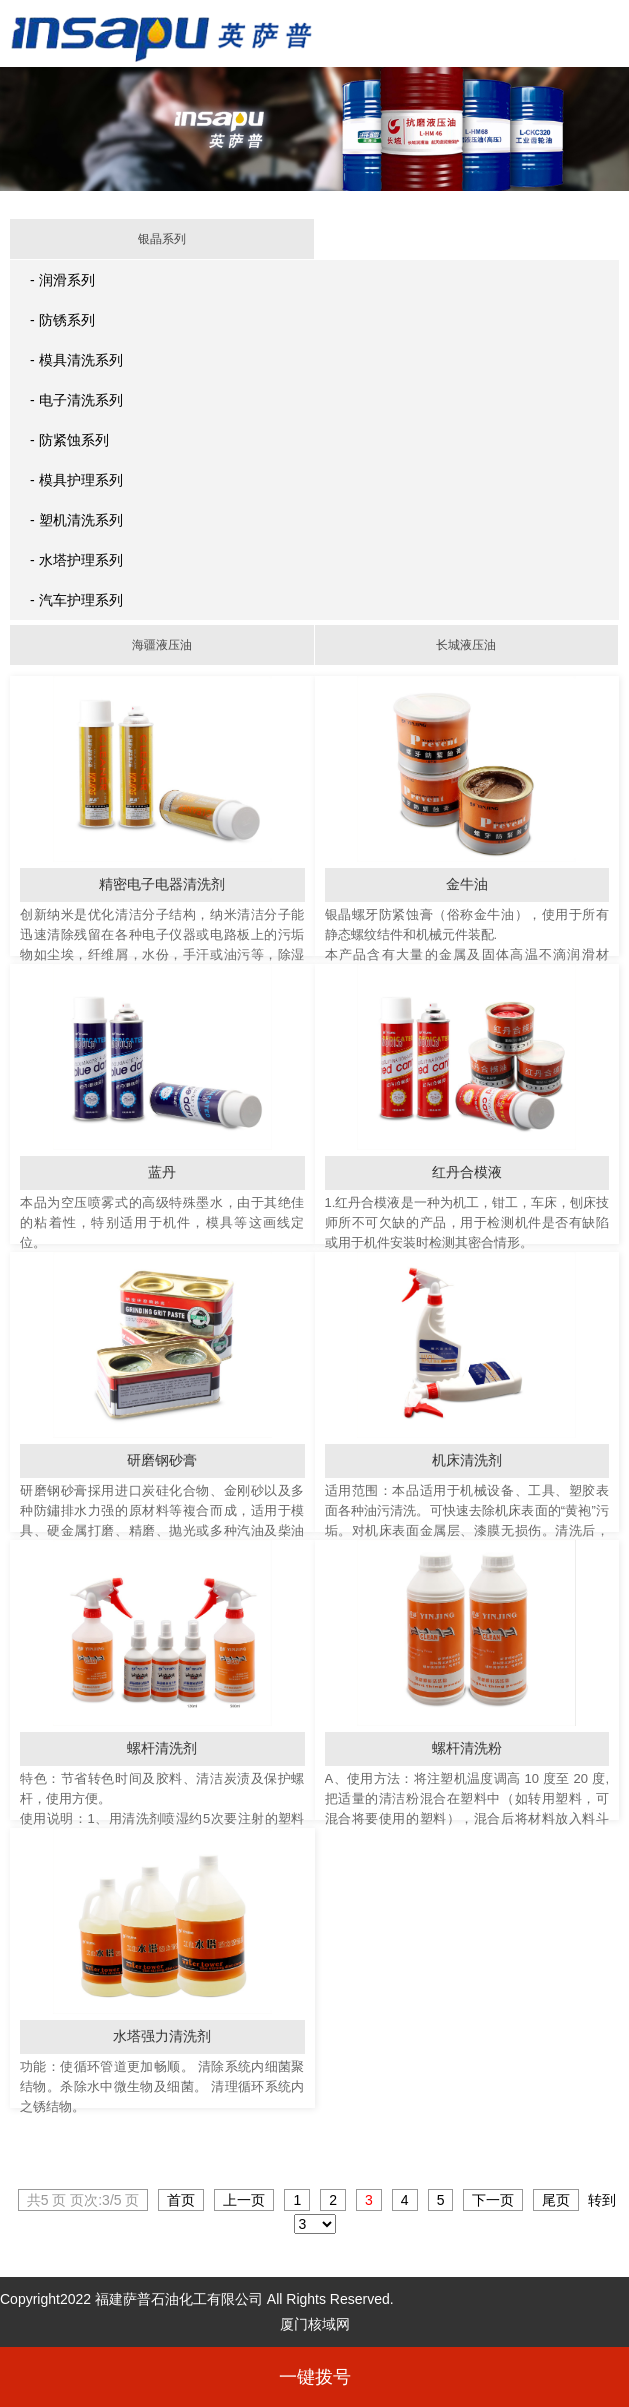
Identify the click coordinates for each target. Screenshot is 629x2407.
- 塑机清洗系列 (76, 520)
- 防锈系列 (62, 320)
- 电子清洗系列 (76, 400)
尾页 (556, 2200)
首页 (181, 2200)
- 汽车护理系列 (76, 600)
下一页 (493, 2200)
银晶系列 (162, 239)
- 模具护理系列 (76, 480)
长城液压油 (466, 645)
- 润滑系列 (62, 280)
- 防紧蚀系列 (69, 440)
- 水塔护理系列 (76, 560)
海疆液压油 (162, 645)
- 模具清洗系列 (76, 360)
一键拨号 (315, 2377)
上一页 (244, 2200)
